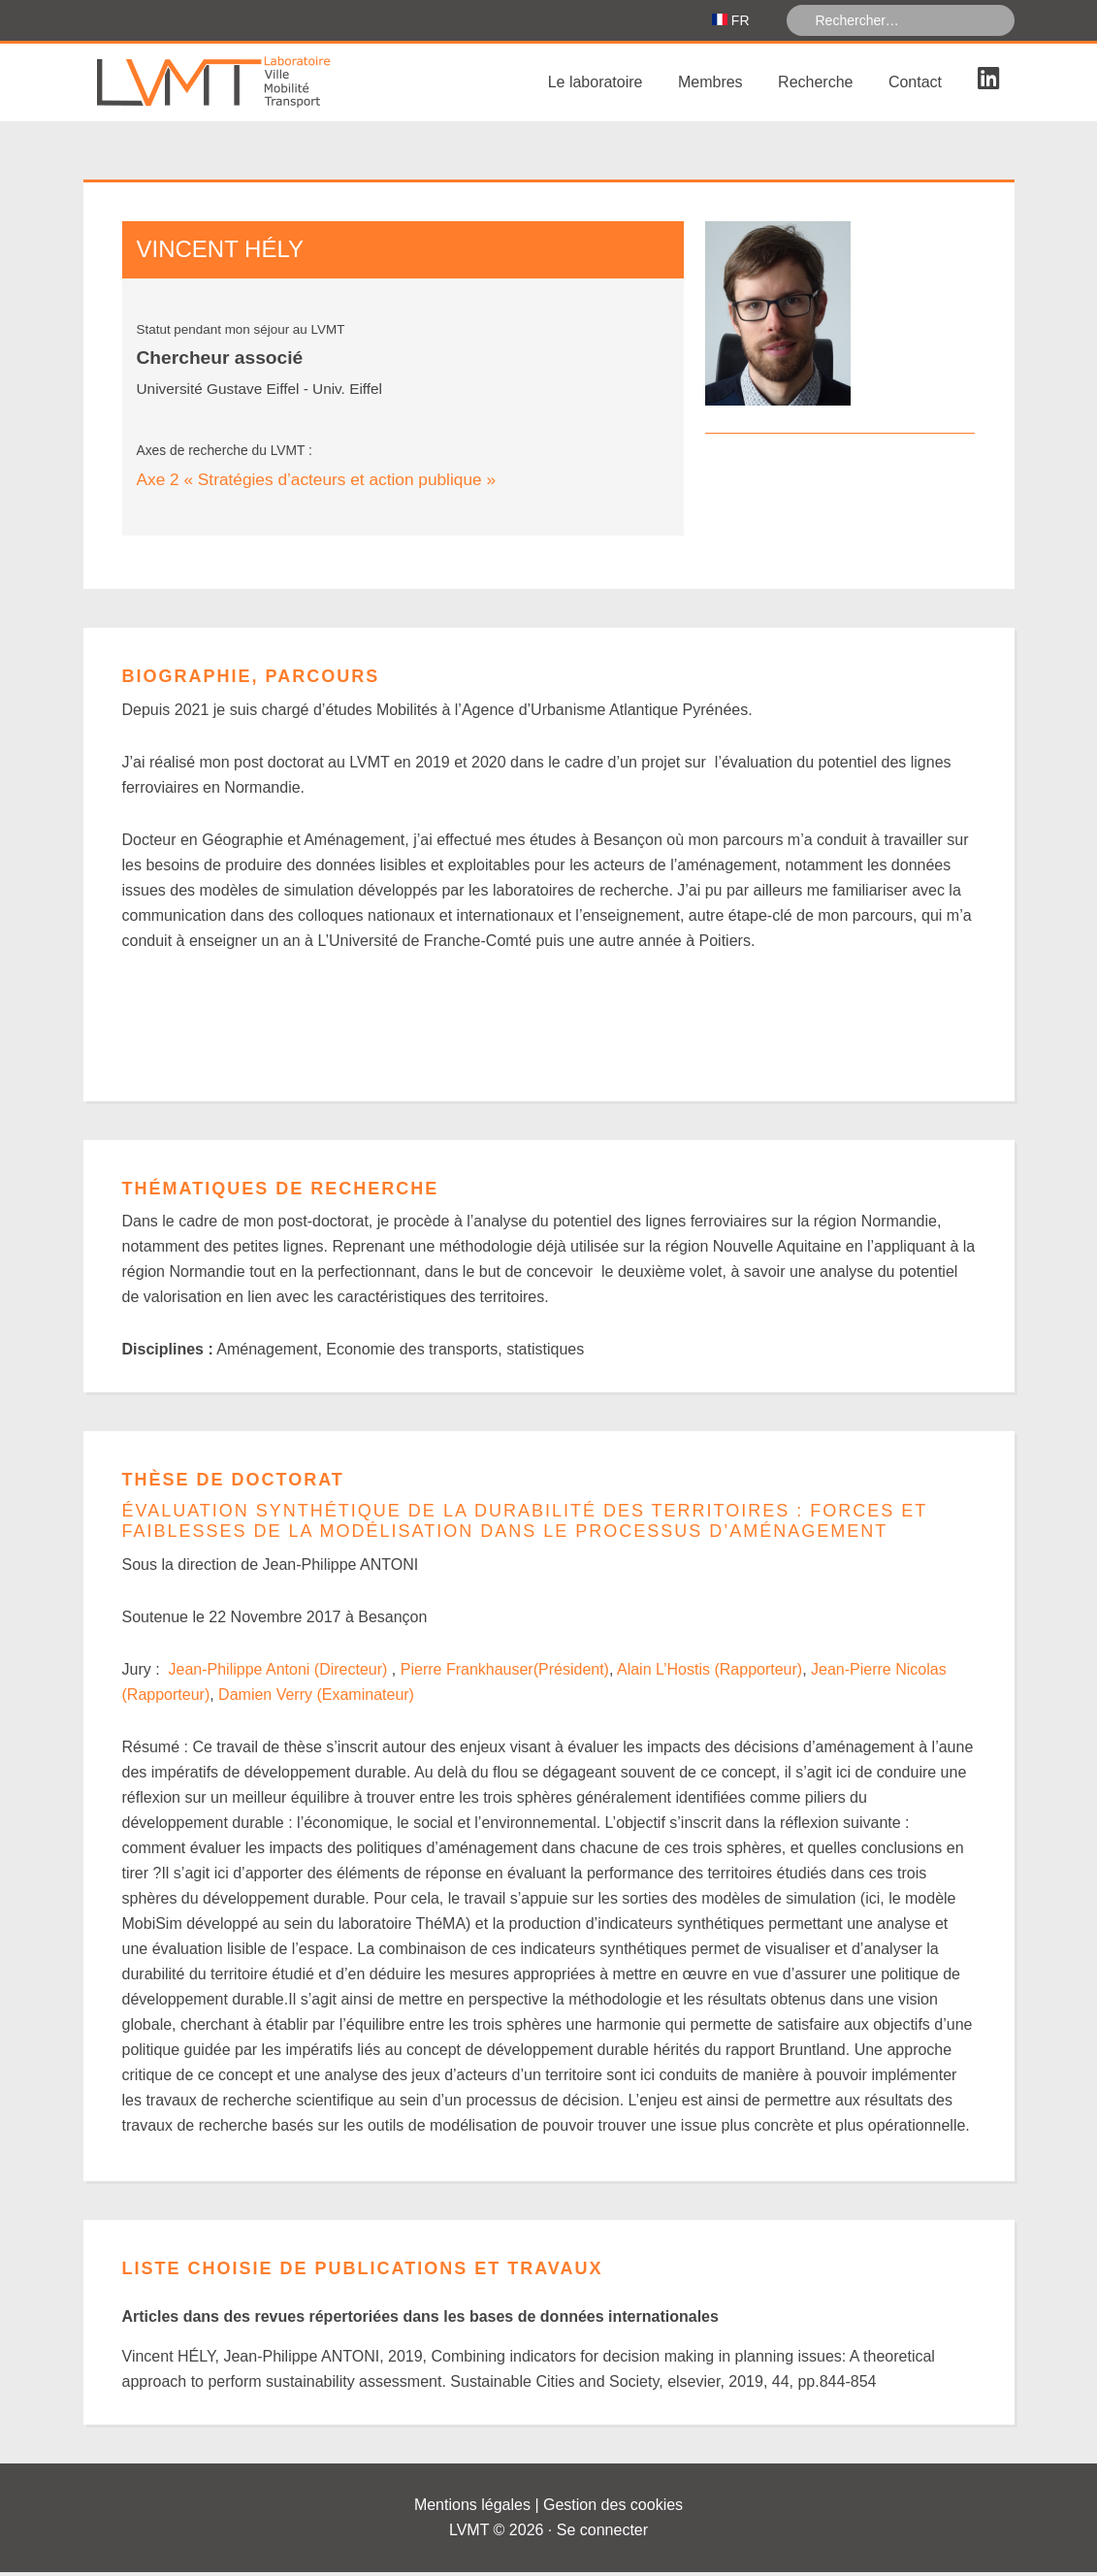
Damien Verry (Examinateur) (316, 1698)
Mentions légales (472, 2508)
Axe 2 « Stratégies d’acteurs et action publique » (317, 483)
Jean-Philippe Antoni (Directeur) (280, 1673)
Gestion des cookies (613, 2508)
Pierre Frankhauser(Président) (505, 1673)
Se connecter (602, 2534)
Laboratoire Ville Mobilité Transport (228, 86)
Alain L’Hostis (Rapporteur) (709, 1673)
